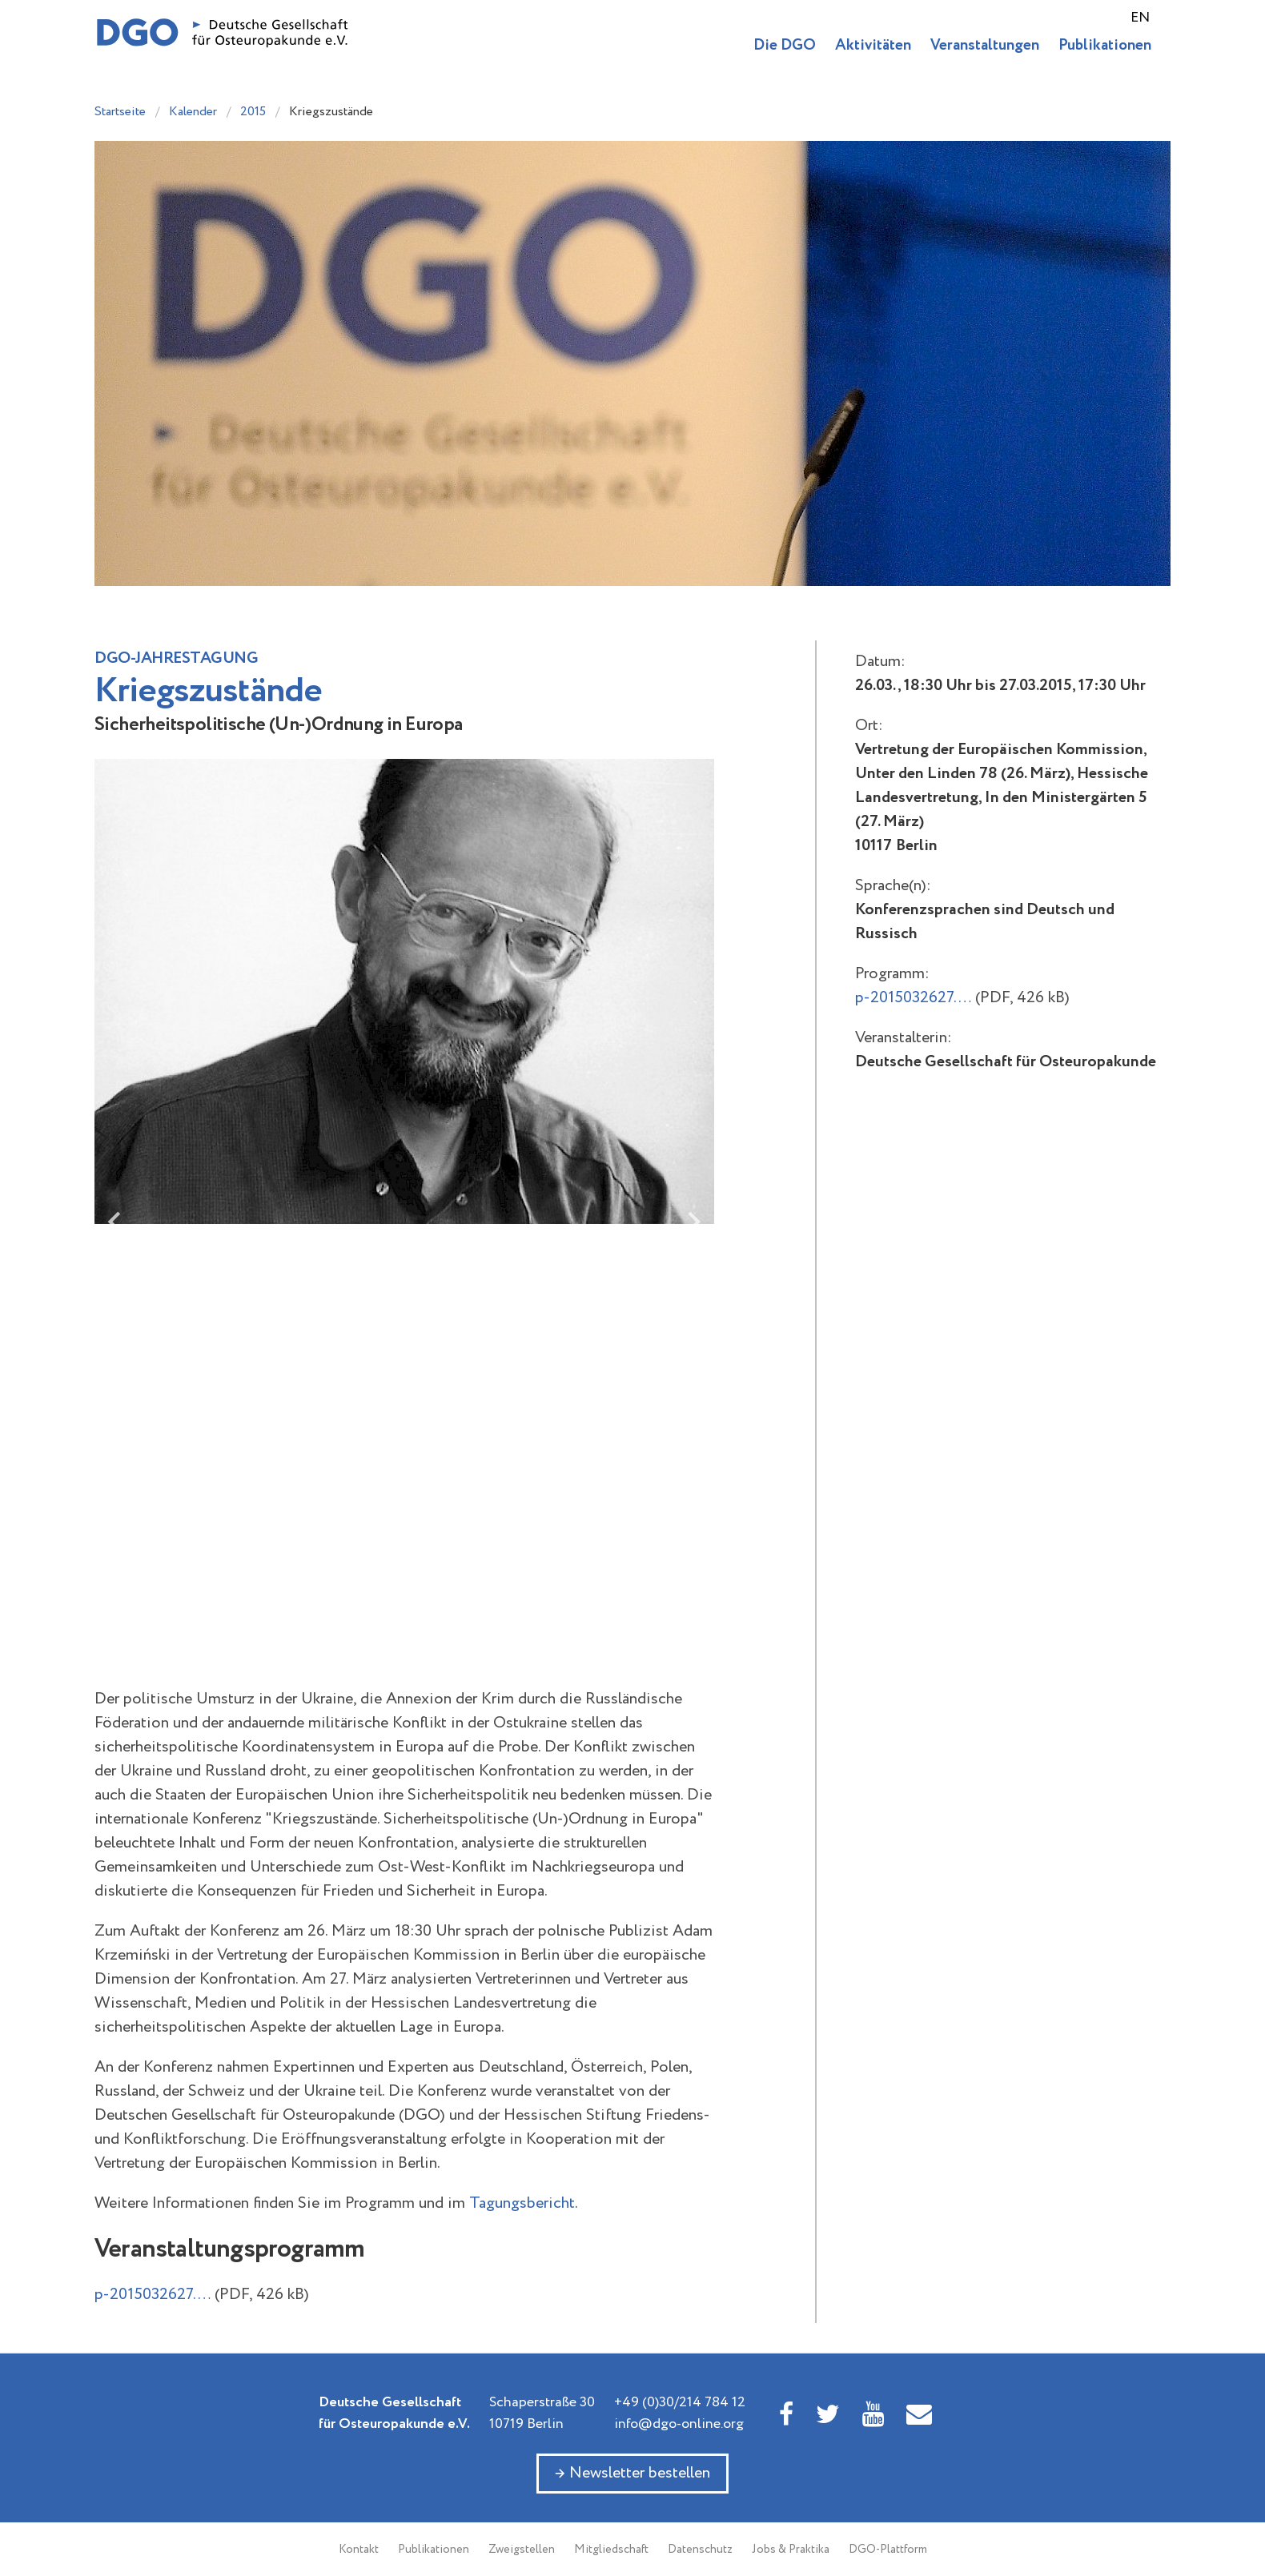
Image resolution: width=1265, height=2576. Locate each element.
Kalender (193, 111)
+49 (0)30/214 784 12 (679, 2402)
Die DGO (784, 45)
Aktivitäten (873, 45)
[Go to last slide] (116, 1222)
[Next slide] (693, 1222)
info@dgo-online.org (679, 2423)
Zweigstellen (521, 2549)
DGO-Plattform (888, 2549)
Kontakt (359, 2549)
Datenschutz (700, 2549)
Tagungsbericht (522, 2203)
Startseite (120, 111)
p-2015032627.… (152, 2294)
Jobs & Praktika (790, 2549)
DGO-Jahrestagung (176, 658)
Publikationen (1104, 45)
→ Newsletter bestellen (632, 2473)
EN (1140, 17)
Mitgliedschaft (611, 2549)
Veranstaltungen (984, 45)
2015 (253, 111)
